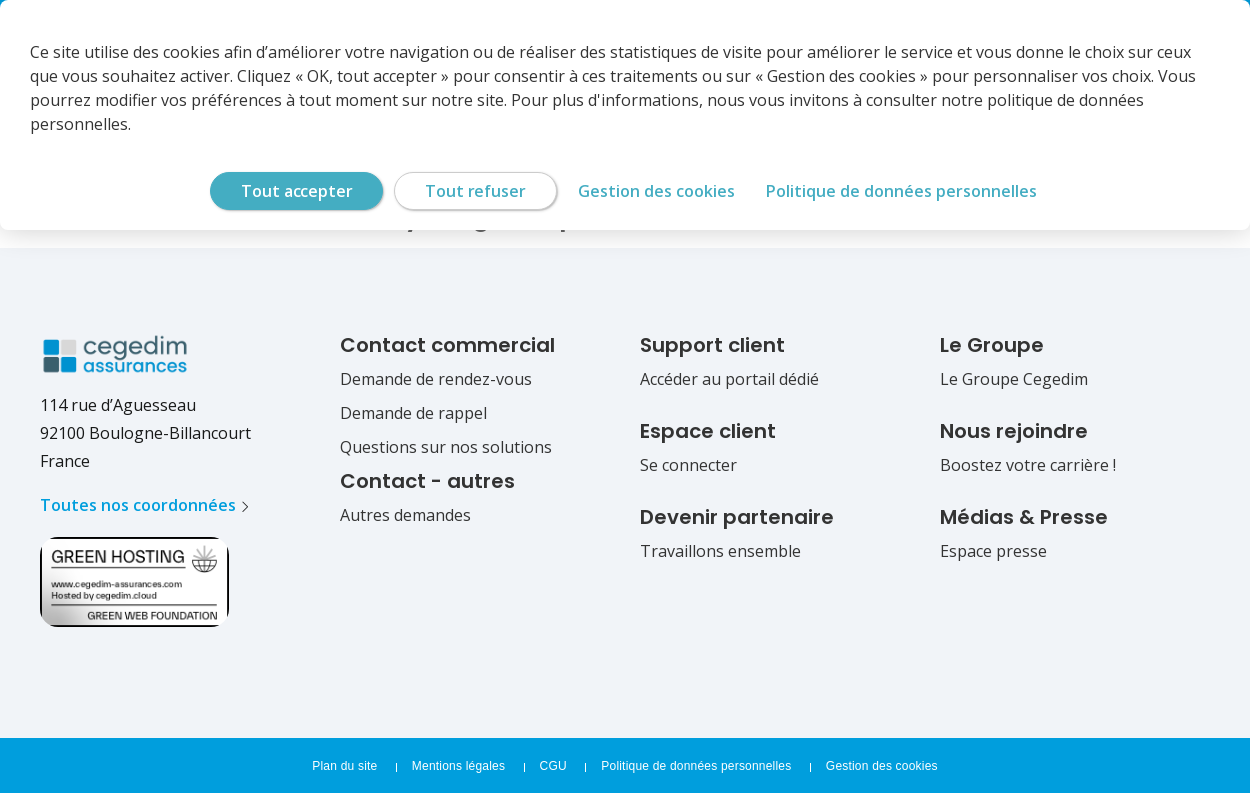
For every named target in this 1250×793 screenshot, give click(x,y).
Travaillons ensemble (720, 551)
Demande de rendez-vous (436, 379)
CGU (553, 766)
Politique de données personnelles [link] (901, 191)
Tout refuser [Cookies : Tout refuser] (475, 191)
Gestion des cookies (882, 766)
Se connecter (688, 465)
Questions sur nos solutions (446, 447)
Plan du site (344, 766)
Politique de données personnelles (696, 766)
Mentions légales (458, 766)
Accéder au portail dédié (729, 379)
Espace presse (993, 551)
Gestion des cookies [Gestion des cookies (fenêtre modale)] (656, 191)
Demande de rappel (413, 413)
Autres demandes (405, 515)
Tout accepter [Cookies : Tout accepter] (296, 191)
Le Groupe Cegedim (1014, 379)
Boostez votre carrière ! (1028, 465)
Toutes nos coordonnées (138, 505)
